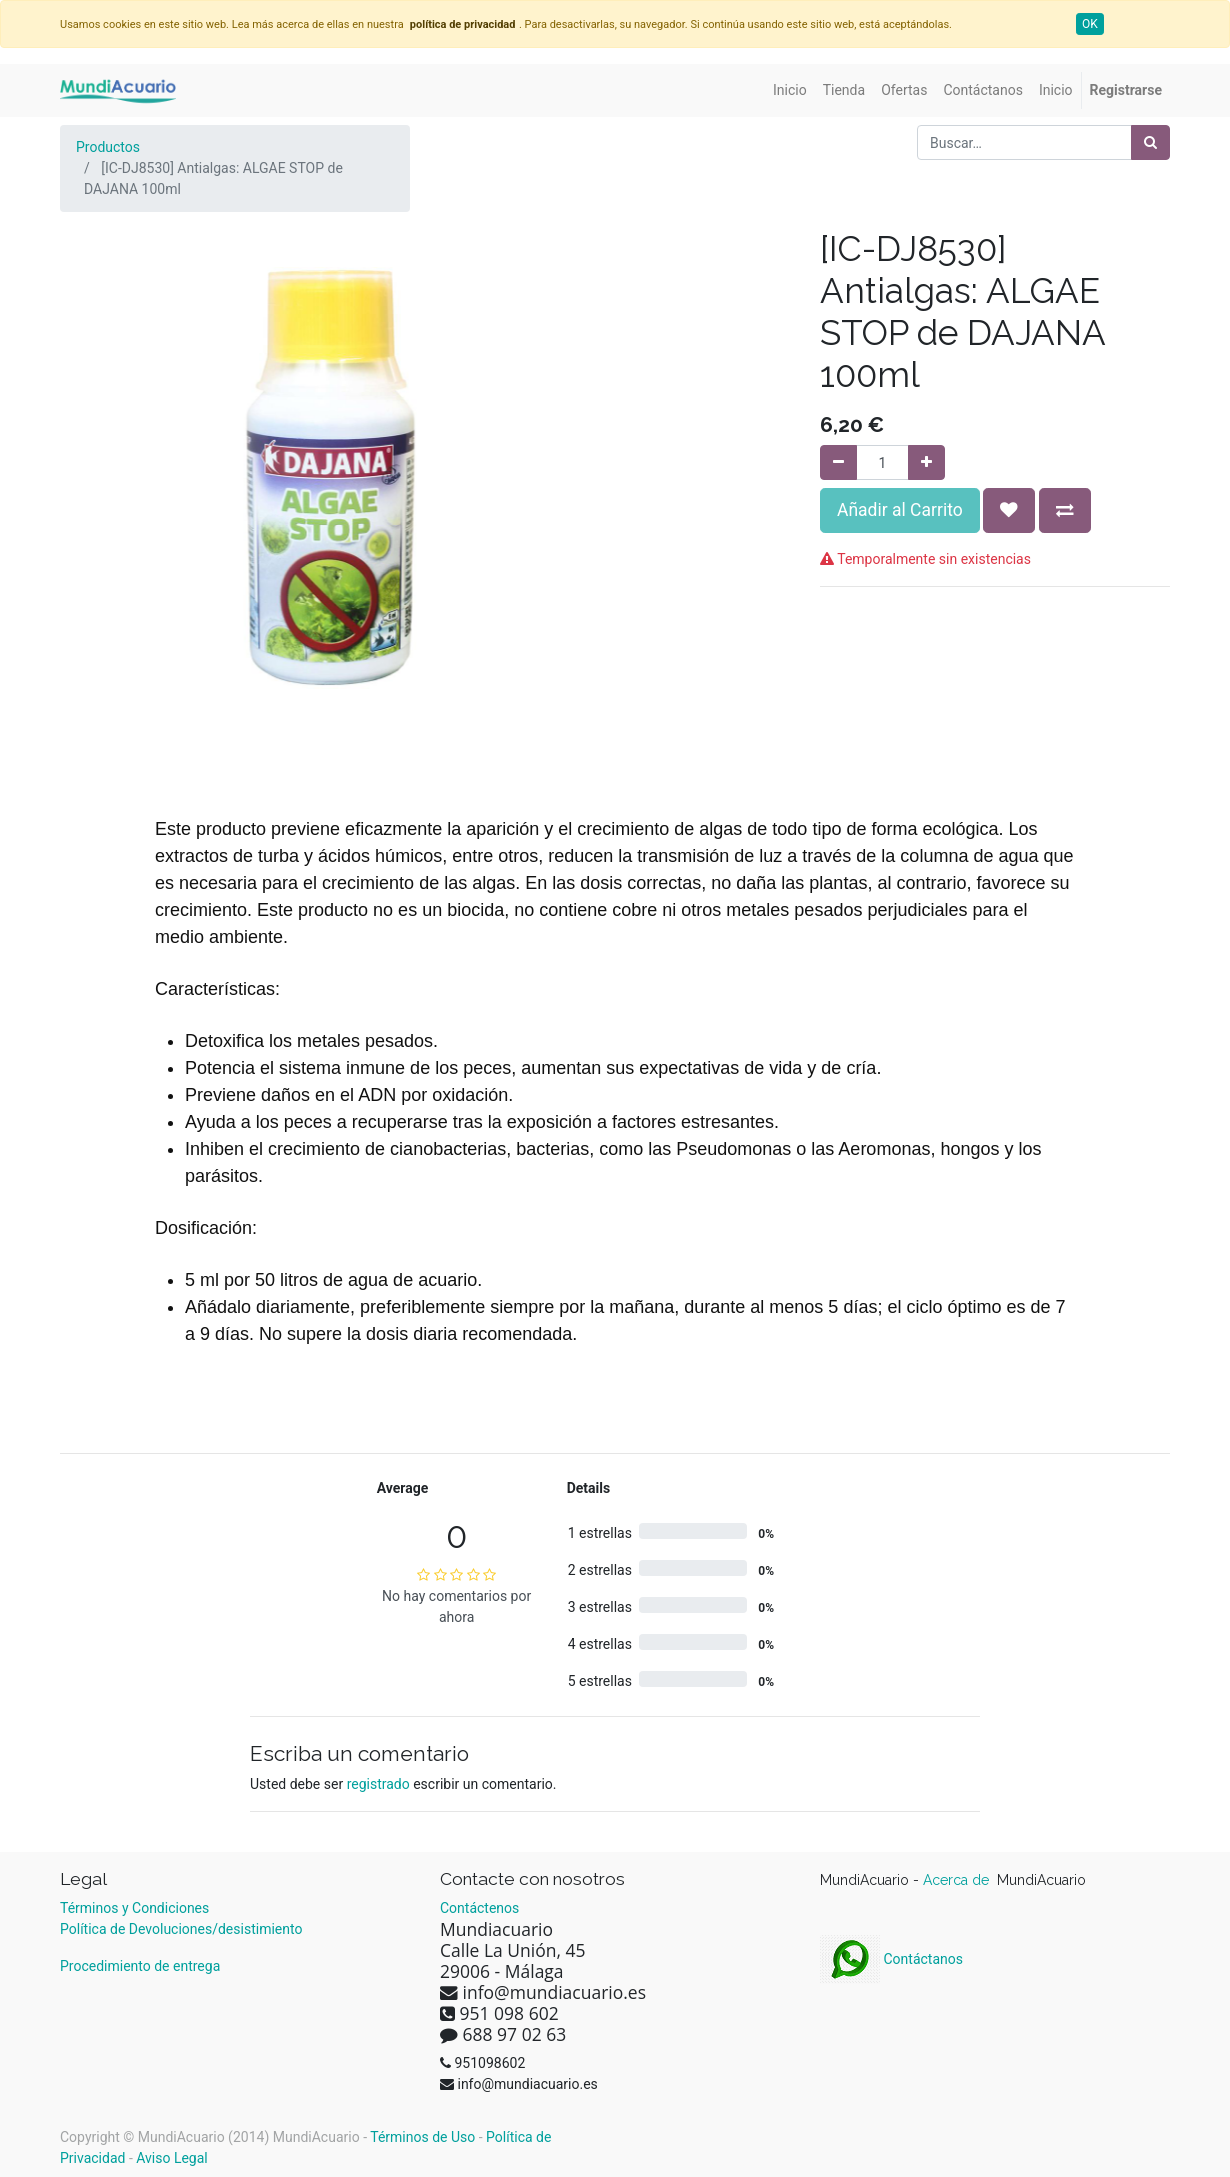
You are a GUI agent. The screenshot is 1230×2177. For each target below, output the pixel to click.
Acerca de (958, 1880)
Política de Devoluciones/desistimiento (181, 1929)
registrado (378, 1784)
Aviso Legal (172, 2158)
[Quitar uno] (838, 462)
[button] (1009, 510)
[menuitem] (790, 90)
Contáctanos (891, 1959)
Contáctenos (479, 1908)
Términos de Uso (422, 2137)
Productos (108, 147)
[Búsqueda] (1150, 142)
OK (1090, 24)
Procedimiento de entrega (140, 1966)
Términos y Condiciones (134, 1908)
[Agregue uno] (926, 462)
